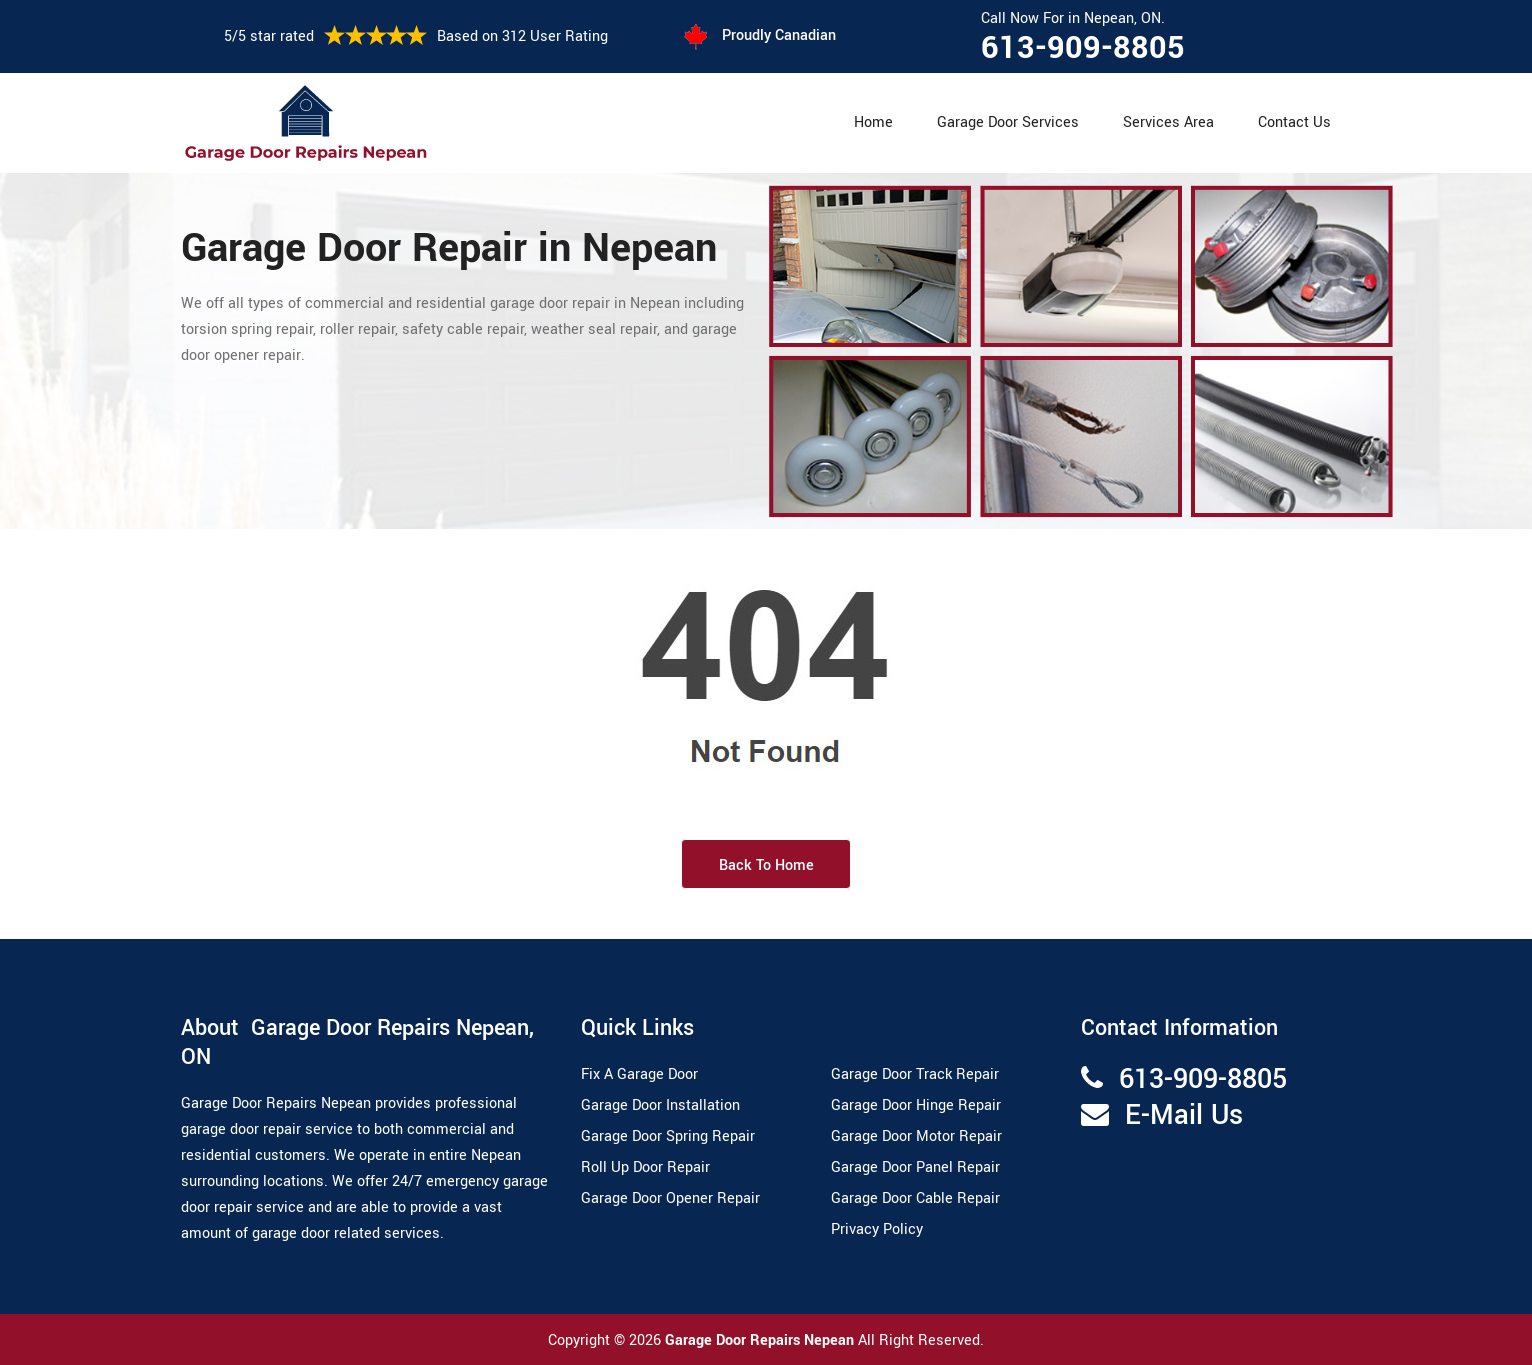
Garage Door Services (1008, 122)
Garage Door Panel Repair (915, 1167)
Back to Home (766, 865)
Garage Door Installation (660, 1105)
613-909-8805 (1083, 48)
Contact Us (1294, 122)
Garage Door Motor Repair (916, 1136)
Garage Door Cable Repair (915, 1198)
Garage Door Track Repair (915, 1074)
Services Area (1168, 122)
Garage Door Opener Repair (670, 1198)
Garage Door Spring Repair (668, 1136)
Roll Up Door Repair (645, 1167)
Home (873, 122)
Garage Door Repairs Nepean (761, 1340)
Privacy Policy (877, 1229)
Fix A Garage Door (639, 1074)
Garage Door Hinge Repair (916, 1105)
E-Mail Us (1184, 1115)
